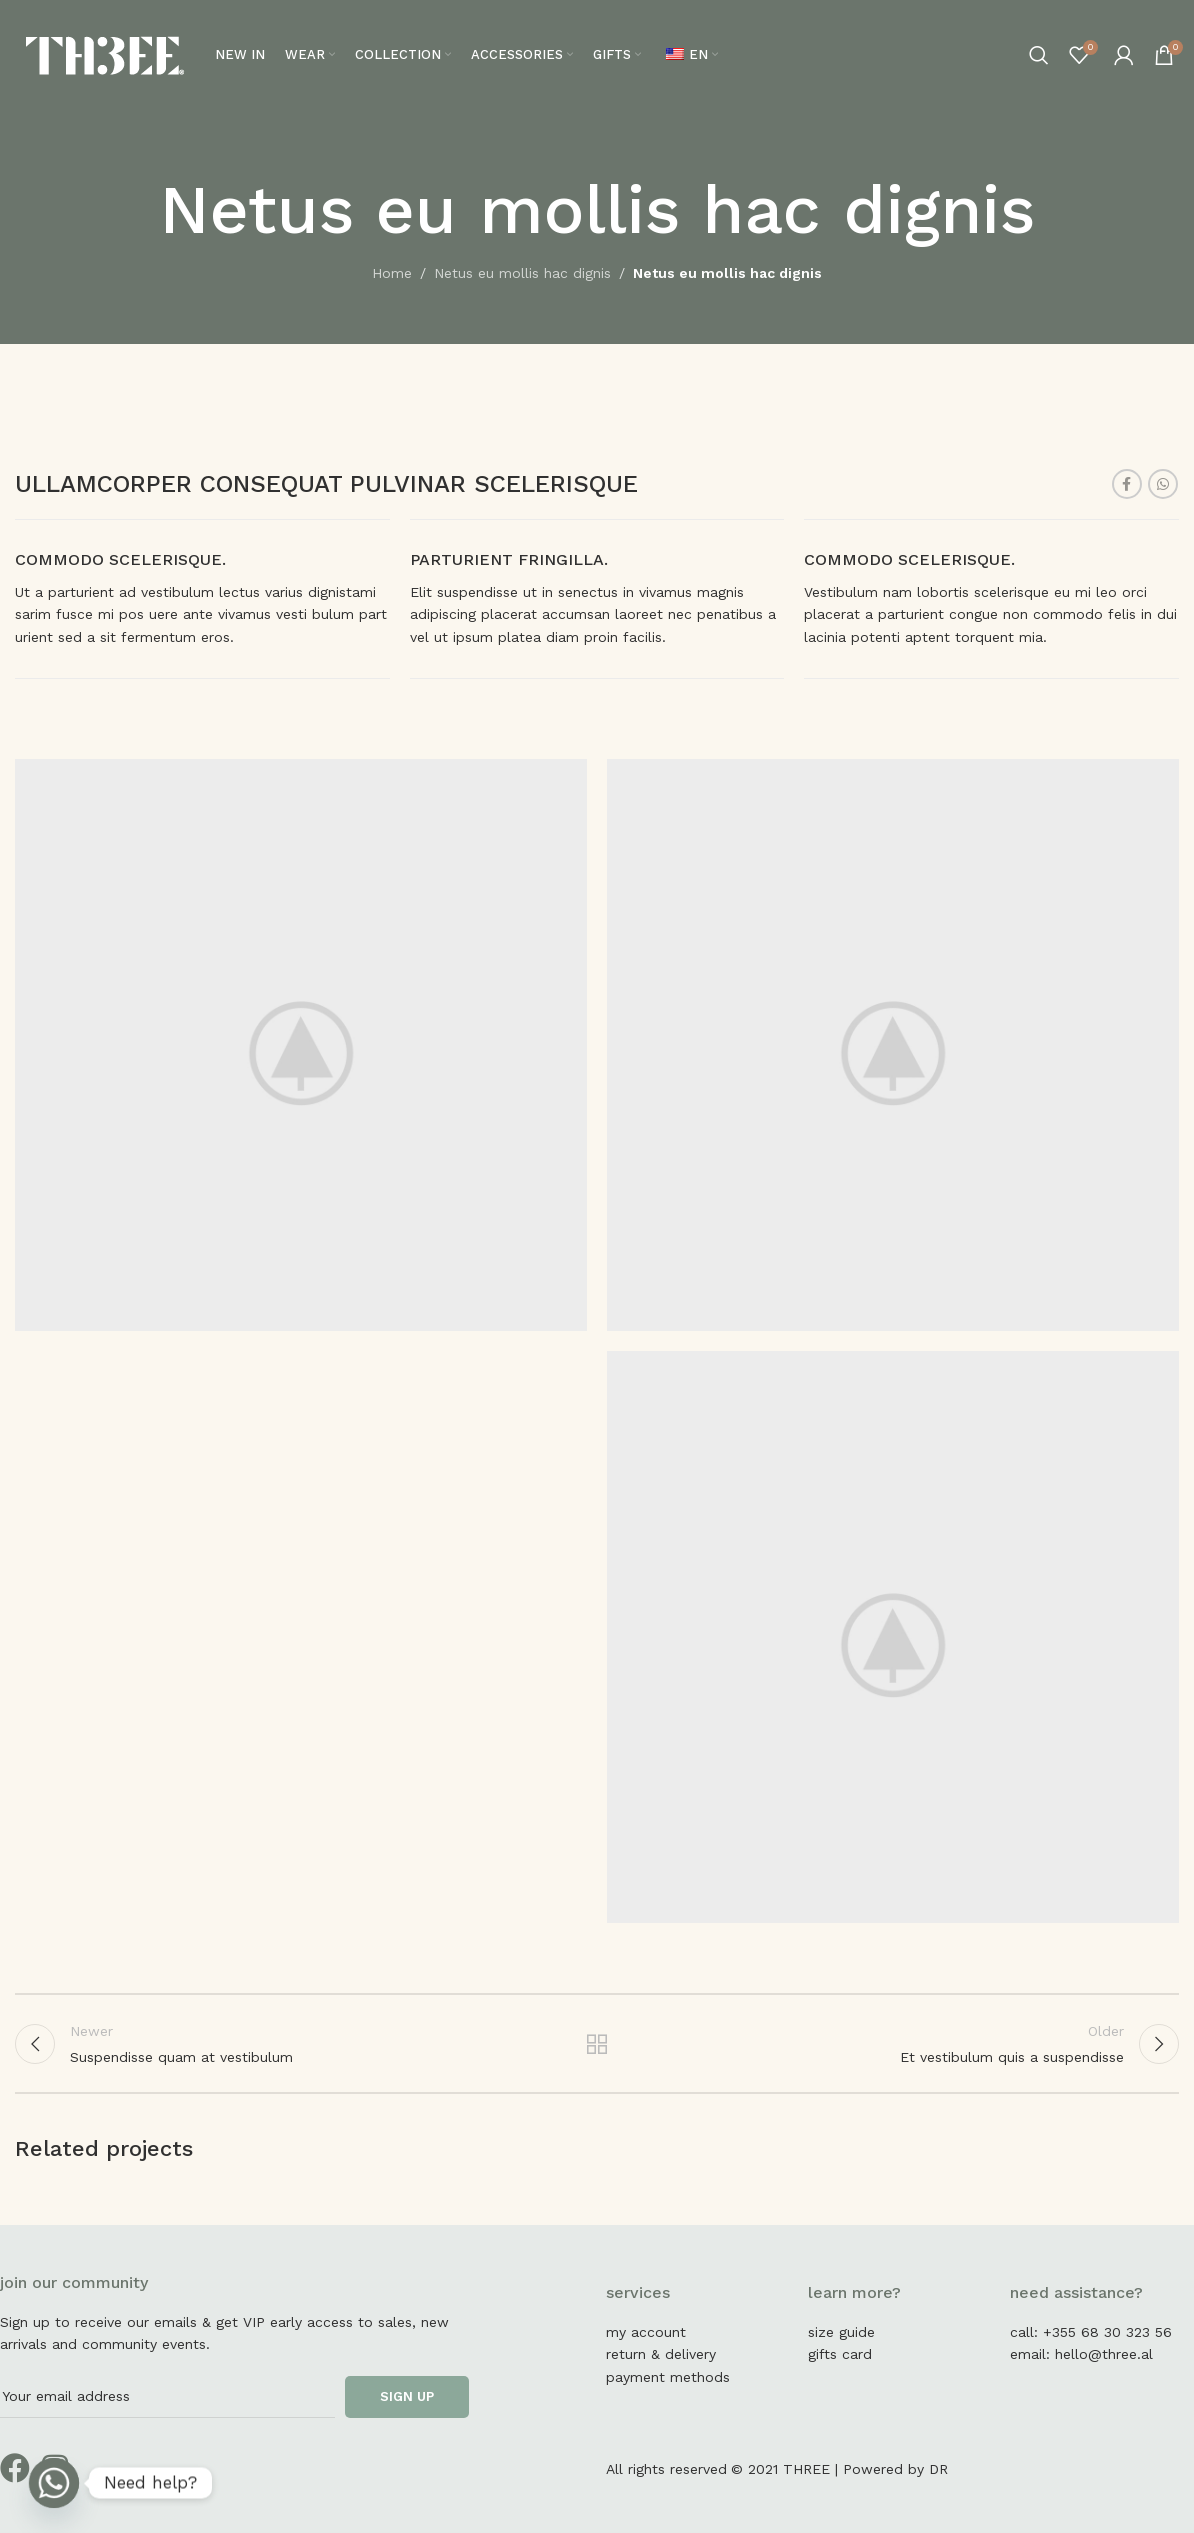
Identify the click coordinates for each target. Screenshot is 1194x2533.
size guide (841, 2332)
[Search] (1039, 55)
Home (392, 273)
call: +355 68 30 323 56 (1091, 2332)
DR (938, 2469)
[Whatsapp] (54, 2483)
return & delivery (661, 2354)
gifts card (840, 2354)
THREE (806, 2469)
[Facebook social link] (1127, 484)
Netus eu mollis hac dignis (522, 273)
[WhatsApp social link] (1163, 484)
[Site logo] (105, 54)
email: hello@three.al (1081, 2354)
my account (646, 2332)
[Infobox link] (202, 599)
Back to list (597, 2044)
